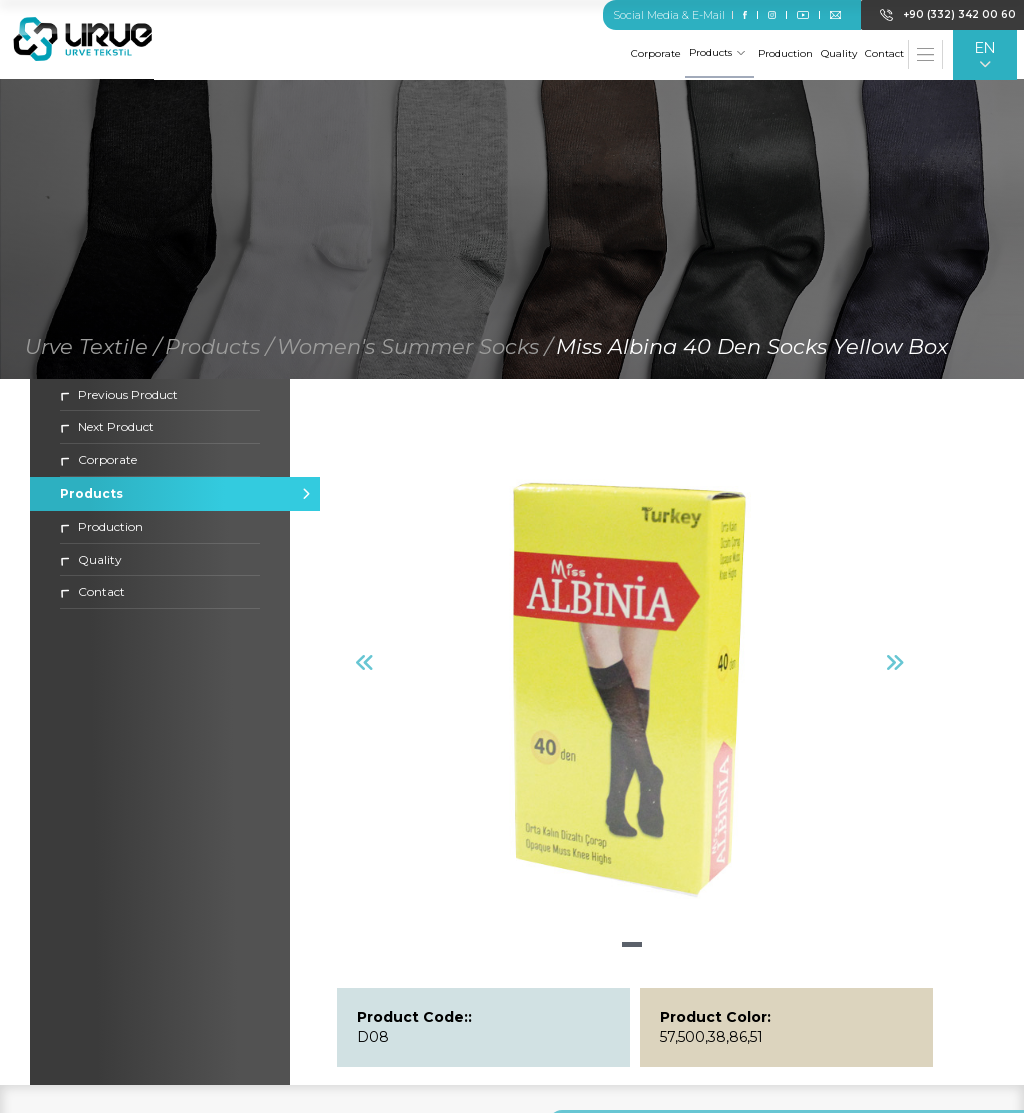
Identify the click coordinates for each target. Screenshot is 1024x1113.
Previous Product (119, 395)
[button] (632, 946)
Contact (884, 53)
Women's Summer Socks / (414, 347)
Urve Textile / (93, 347)
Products (717, 52)
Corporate (656, 53)
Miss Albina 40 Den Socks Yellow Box (752, 347)
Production (785, 53)
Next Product (107, 428)
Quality (839, 53)
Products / (219, 347)
